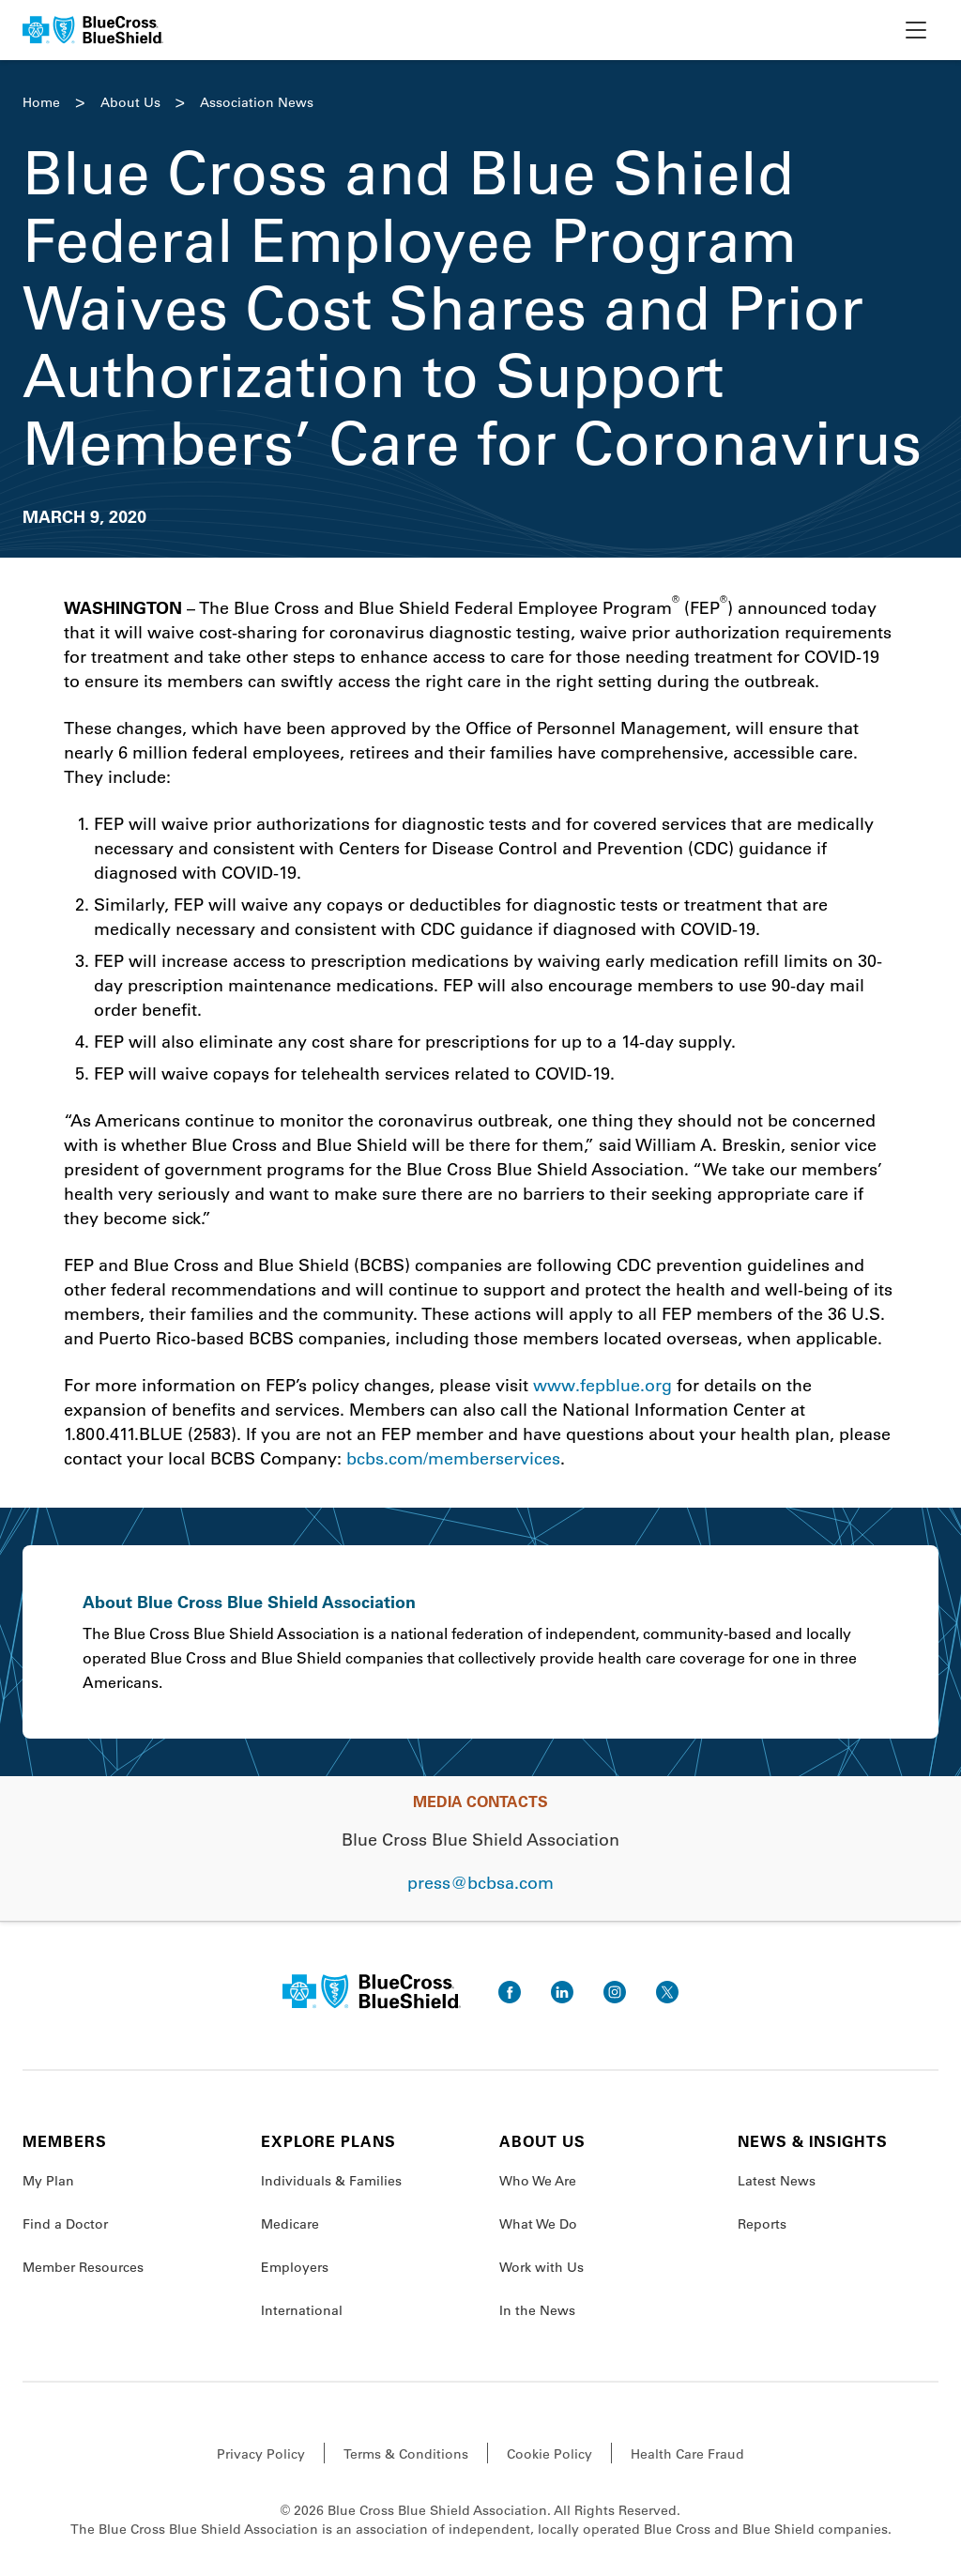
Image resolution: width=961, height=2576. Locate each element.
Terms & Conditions (405, 2454)
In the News (537, 2310)
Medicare (290, 2224)
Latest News (777, 2180)
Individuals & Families (331, 2180)
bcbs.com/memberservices (453, 1458)
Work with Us (541, 2267)
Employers (294, 2267)
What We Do (538, 2224)
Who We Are (537, 2180)
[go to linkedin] (562, 1992)
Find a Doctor (65, 2224)
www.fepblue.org (602, 1384)
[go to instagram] (614, 1992)
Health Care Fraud (687, 2454)
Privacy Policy (261, 2454)
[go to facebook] (509, 1992)
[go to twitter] (667, 1992)
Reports (762, 2224)
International (302, 2310)
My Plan (48, 2180)
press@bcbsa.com (480, 1882)
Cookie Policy (549, 2454)
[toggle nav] (915, 30)
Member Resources (83, 2267)
